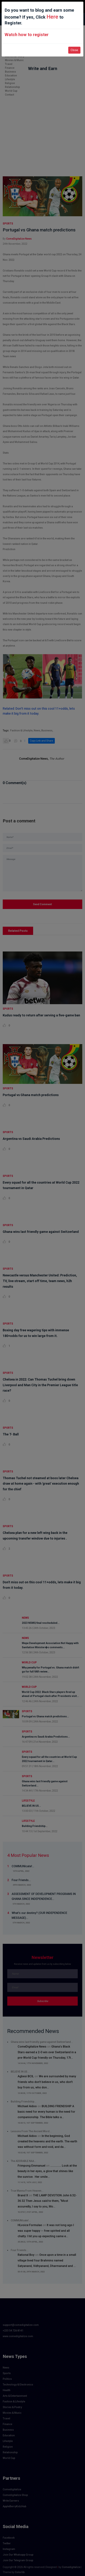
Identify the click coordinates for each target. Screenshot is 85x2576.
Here (52, 16)
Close (74, 50)
